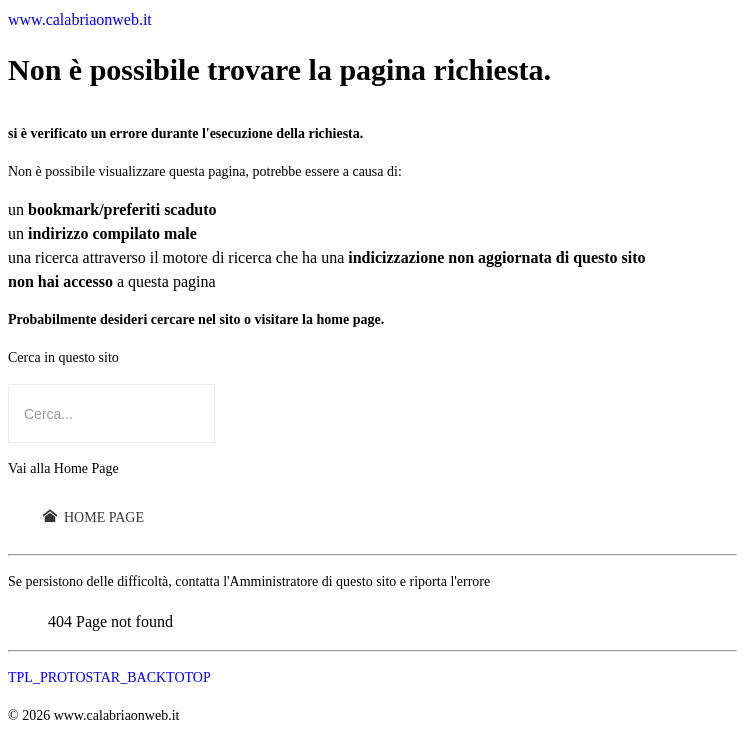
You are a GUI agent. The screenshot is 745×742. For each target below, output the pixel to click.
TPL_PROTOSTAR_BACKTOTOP (109, 677)
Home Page (93, 517)
